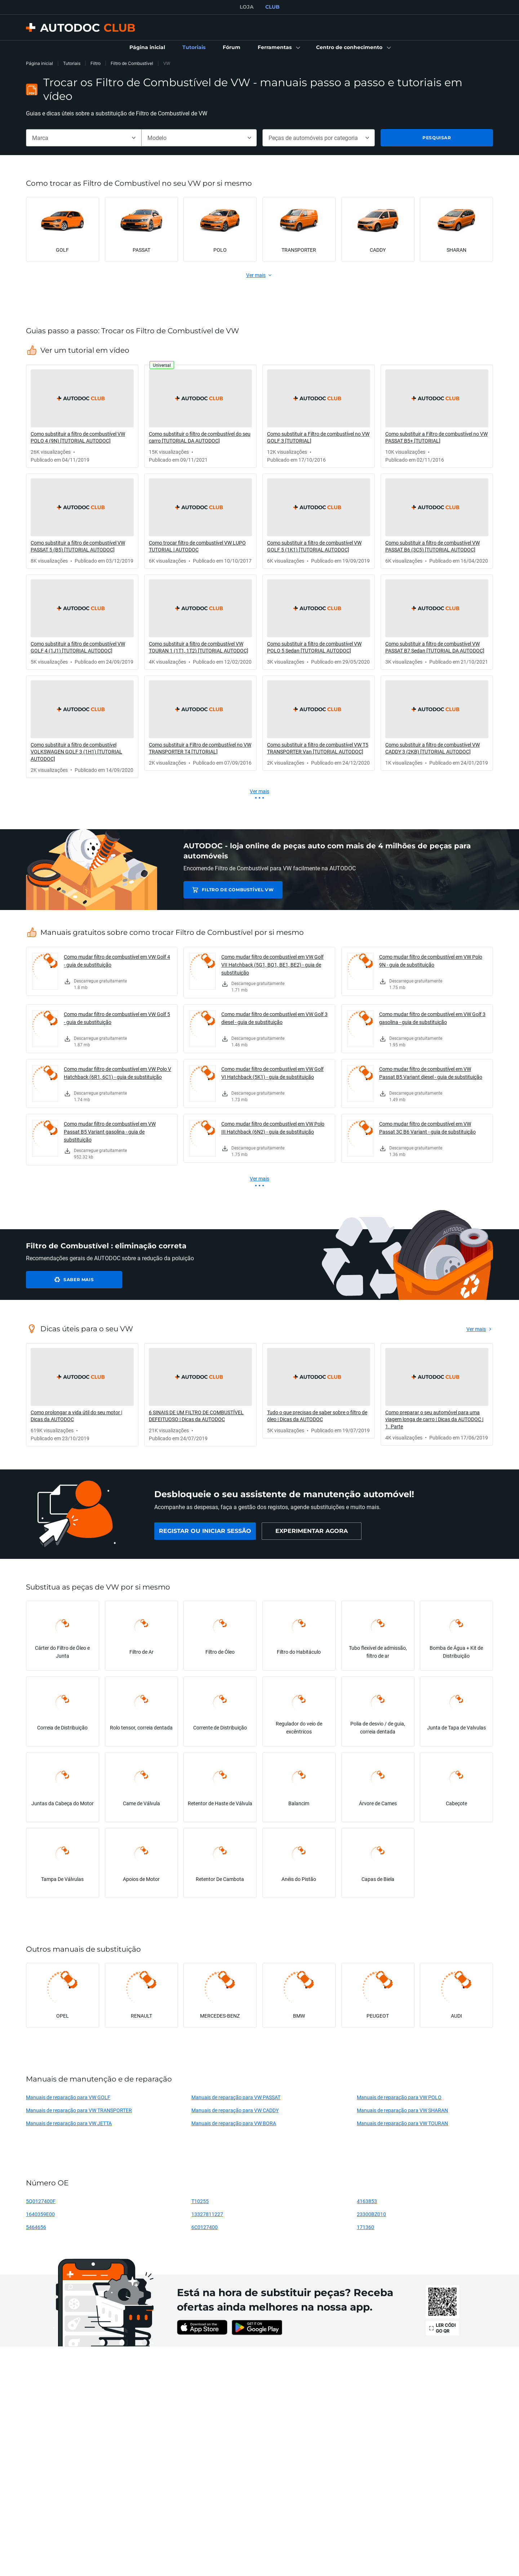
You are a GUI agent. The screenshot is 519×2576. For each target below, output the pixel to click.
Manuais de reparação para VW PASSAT (235, 2097)
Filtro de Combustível (132, 63)
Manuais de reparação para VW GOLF (68, 2097)
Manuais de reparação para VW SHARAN (402, 2110)
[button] (278, 47)
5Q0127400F (41, 2201)
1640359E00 (40, 2214)
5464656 (36, 2227)
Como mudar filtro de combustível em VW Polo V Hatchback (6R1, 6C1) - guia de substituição (117, 1072)
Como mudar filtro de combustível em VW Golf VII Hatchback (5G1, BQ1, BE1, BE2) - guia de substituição (272, 964)
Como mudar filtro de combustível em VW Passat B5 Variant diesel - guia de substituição (430, 1072)
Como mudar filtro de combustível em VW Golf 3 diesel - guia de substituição (274, 1018)
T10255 (200, 2201)
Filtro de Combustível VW (234, 889)
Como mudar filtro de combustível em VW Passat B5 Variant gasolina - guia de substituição (110, 1131)
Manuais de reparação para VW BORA (233, 2123)
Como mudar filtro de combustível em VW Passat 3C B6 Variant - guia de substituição (427, 1127)
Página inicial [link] (39, 63)
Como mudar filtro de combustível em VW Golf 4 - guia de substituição (117, 960)
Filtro (95, 63)
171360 (365, 2227)
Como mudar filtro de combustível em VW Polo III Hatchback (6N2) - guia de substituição (272, 1127)
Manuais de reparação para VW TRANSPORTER (79, 2110)
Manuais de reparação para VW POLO (399, 2097)
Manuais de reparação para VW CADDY (235, 2110)
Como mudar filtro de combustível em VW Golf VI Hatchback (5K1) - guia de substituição (272, 1072)
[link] (147, 47)
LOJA (247, 7)
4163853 (367, 2201)
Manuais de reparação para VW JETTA (69, 2123)
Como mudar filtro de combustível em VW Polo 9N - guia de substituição (430, 960)
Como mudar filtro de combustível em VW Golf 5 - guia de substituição (117, 1018)
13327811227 (207, 2214)
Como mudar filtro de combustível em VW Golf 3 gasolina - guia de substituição (432, 1018)
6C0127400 (204, 2227)
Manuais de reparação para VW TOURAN (402, 2123)
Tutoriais (71, 63)
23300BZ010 (371, 2214)
